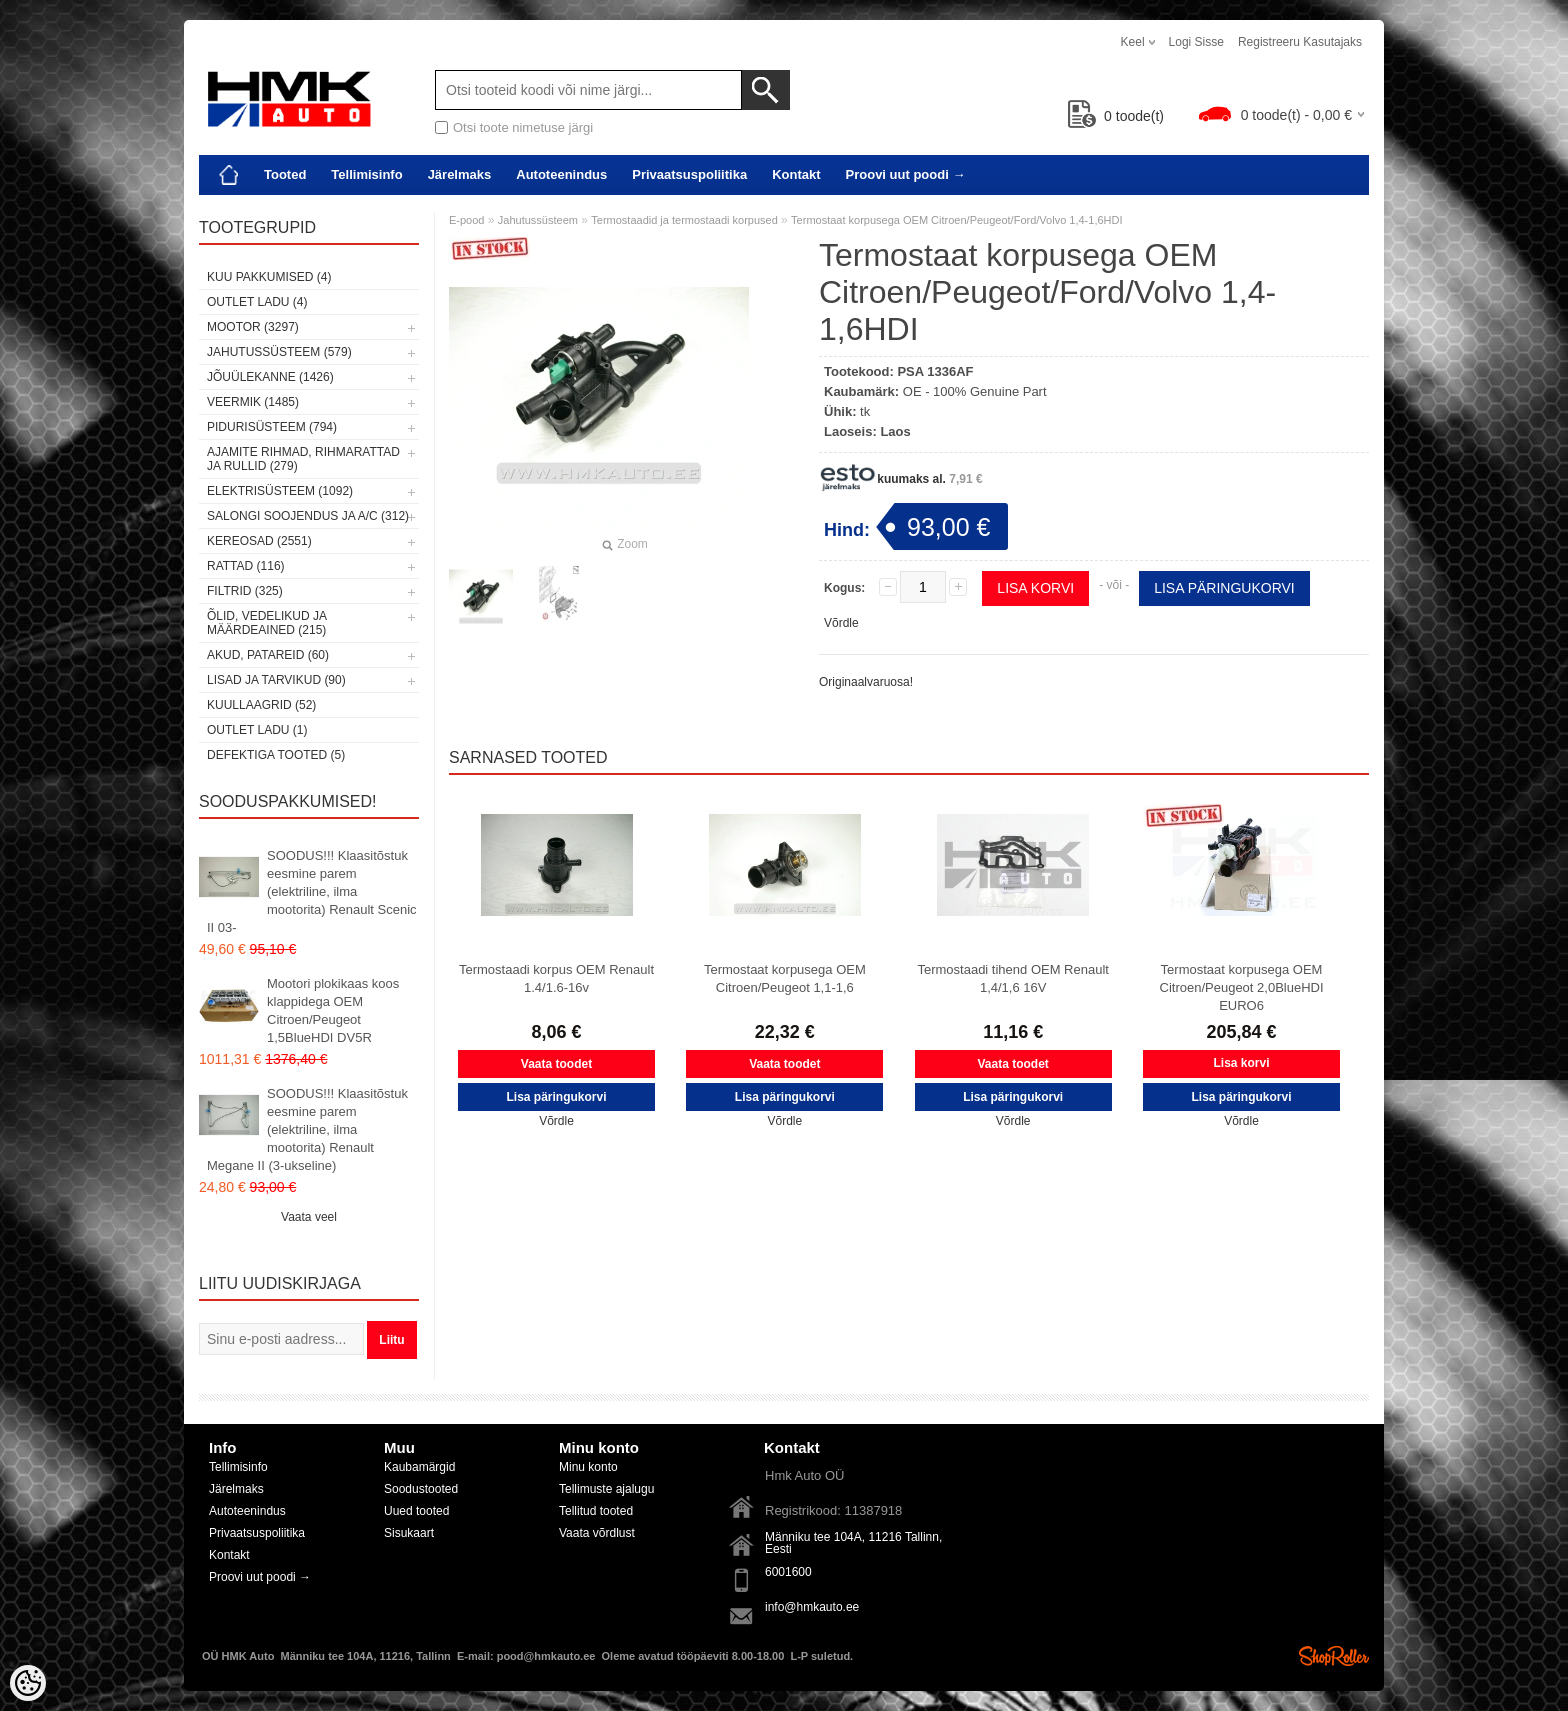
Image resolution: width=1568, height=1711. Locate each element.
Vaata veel (309, 1217)
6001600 (788, 1572)
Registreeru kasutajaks (1300, 42)
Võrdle (841, 623)
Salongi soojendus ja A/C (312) (308, 516)
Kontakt (796, 174)
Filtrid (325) (245, 591)
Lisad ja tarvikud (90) (276, 680)
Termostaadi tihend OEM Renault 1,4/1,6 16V (1012, 978)
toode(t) (1116, 116)
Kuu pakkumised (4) (269, 277)
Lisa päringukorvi (1224, 588)
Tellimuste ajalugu (606, 1489)
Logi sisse (1196, 42)
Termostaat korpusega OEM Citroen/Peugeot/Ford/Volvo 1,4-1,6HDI (956, 220)
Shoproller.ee (1334, 1656)
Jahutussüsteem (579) (279, 352)
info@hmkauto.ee (812, 1607)
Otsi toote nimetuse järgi (523, 127)
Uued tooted (416, 1511)
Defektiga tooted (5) (276, 755)
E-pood (466, 220)
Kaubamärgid (419, 1467)
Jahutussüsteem (538, 220)
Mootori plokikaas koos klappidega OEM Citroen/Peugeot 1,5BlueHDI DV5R (333, 1010)
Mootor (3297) (253, 327)
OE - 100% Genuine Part (975, 391)
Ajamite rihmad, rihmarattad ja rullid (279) (303, 459)
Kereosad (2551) (259, 541)
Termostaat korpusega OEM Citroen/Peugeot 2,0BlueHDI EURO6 (1242, 987)
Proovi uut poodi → (906, 174)
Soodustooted (421, 1489)
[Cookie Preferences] (28, 1683)
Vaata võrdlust (597, 1533)
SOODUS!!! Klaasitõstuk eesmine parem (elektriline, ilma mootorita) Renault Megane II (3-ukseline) (307, 1129)
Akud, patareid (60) (268, 655)
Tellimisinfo (366, 174)
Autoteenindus (561, 174)
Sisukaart (409, 1533)
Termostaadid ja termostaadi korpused (684, 220)
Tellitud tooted (596, 1511)
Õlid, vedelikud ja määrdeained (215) (266, 623)
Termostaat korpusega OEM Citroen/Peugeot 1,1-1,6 (785, 978)
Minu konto (588, 1467)
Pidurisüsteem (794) (272, 427)
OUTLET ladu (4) (257, 302)
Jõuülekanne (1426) (270, 377)
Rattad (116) (246, 566)
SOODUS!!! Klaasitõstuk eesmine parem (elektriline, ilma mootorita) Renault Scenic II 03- (312, 891)
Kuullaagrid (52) (261, 705)
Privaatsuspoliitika (689, 174)
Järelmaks (460, 174)
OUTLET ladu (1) (257, 730)
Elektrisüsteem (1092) (280, 491)
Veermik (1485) (253, 402)
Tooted (285, 174)
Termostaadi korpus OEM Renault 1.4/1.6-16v (556, 978)
